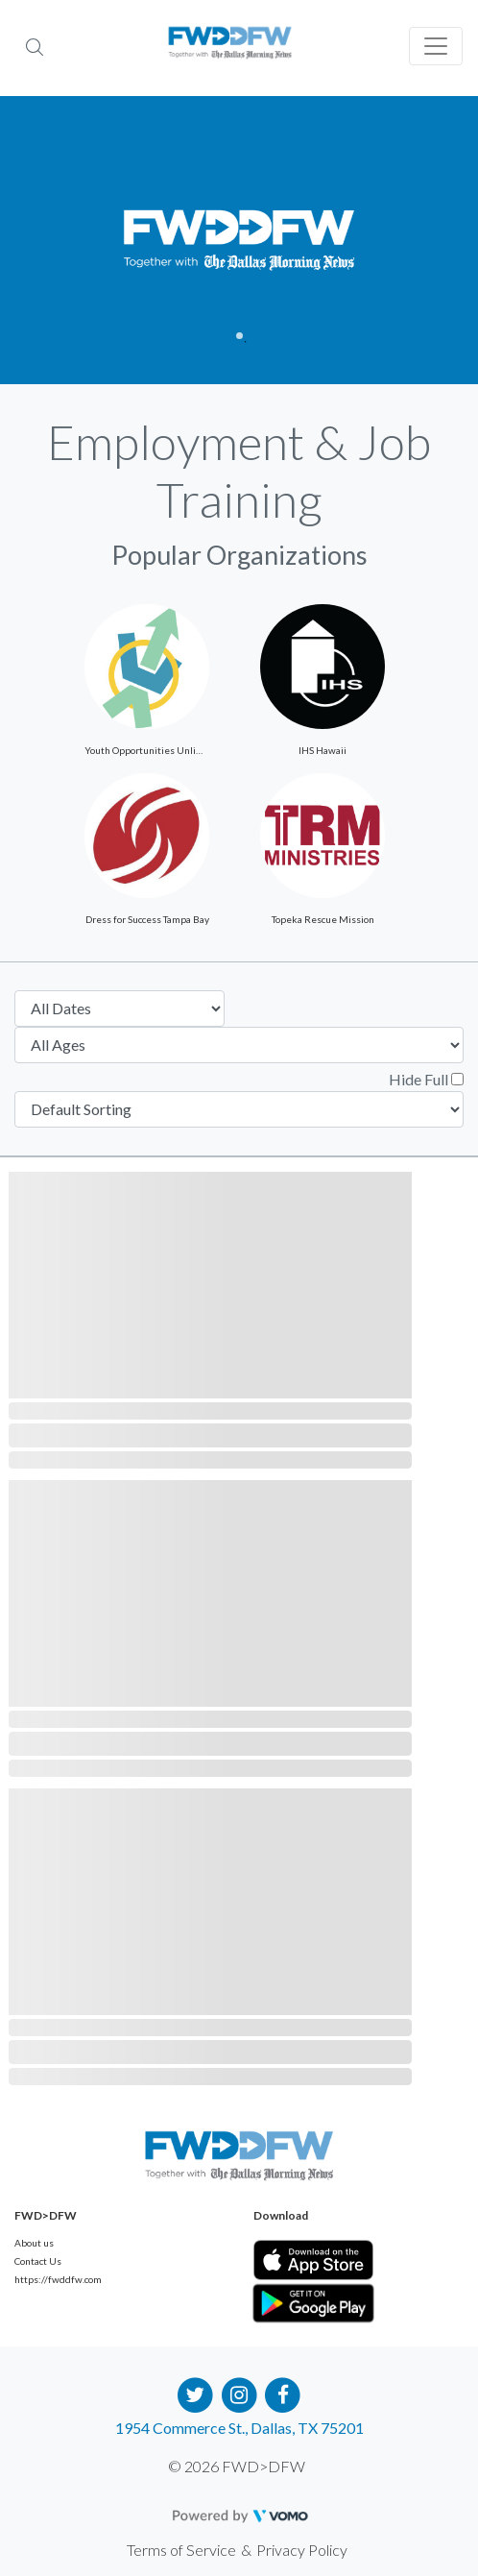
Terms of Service (181, 2549)
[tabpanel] (239, 240)
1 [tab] (239, 335)
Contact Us (37, 2261)
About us (34, 2242)
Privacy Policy (301, 2549)
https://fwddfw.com (58, 2279)
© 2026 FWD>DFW (236, 2466)
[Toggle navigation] (436, 46)
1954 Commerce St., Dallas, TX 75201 (239, 2427)
